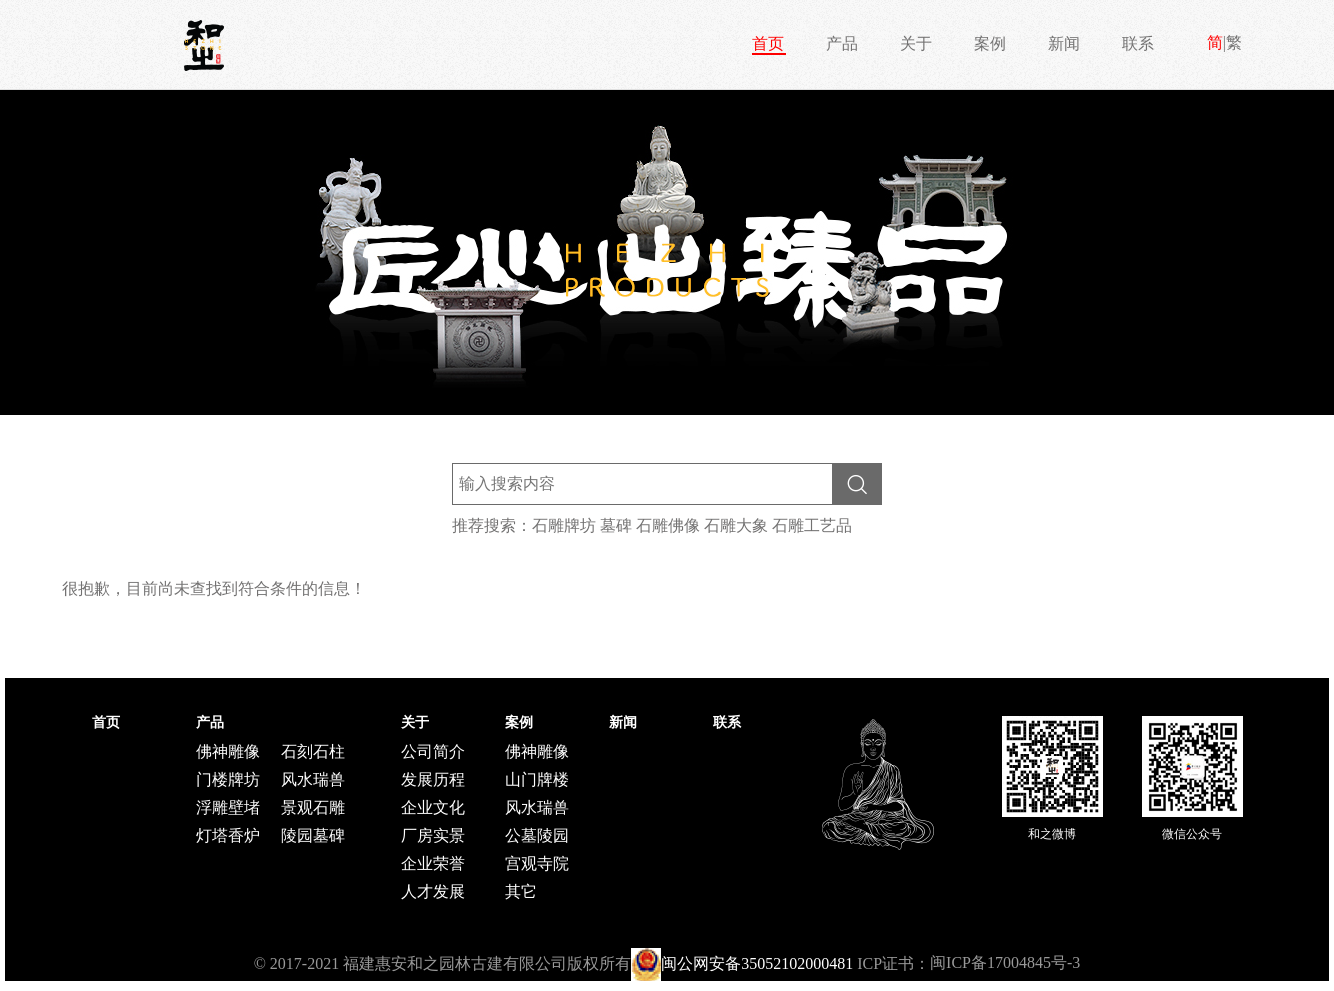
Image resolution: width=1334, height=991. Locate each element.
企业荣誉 (433, 863)
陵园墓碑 (313, 835)
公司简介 (433, 751)
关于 (916, 43)
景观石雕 (313, 807)
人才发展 (433, 891)
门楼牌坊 (228, 779)
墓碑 (616, 525)
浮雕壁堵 (228, 807)
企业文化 (433, 807)
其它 (521, 891)
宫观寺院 (537, 863)
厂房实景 (433, 835)
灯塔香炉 (228, 835)
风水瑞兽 (313, 779)
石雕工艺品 (812, 525)
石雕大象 (736, 525)
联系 (1138, 43)
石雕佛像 (668, 525)
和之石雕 (204, 45)
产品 (842, 43)
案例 (990, 43)
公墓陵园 (537, 835)
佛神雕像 (228, 751)
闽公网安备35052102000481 (757, 963)
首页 (768, 43)
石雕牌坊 (564, 525)
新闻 (1064, 43)
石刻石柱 (313, 751)
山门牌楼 (537, 779)
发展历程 (433, 779)
